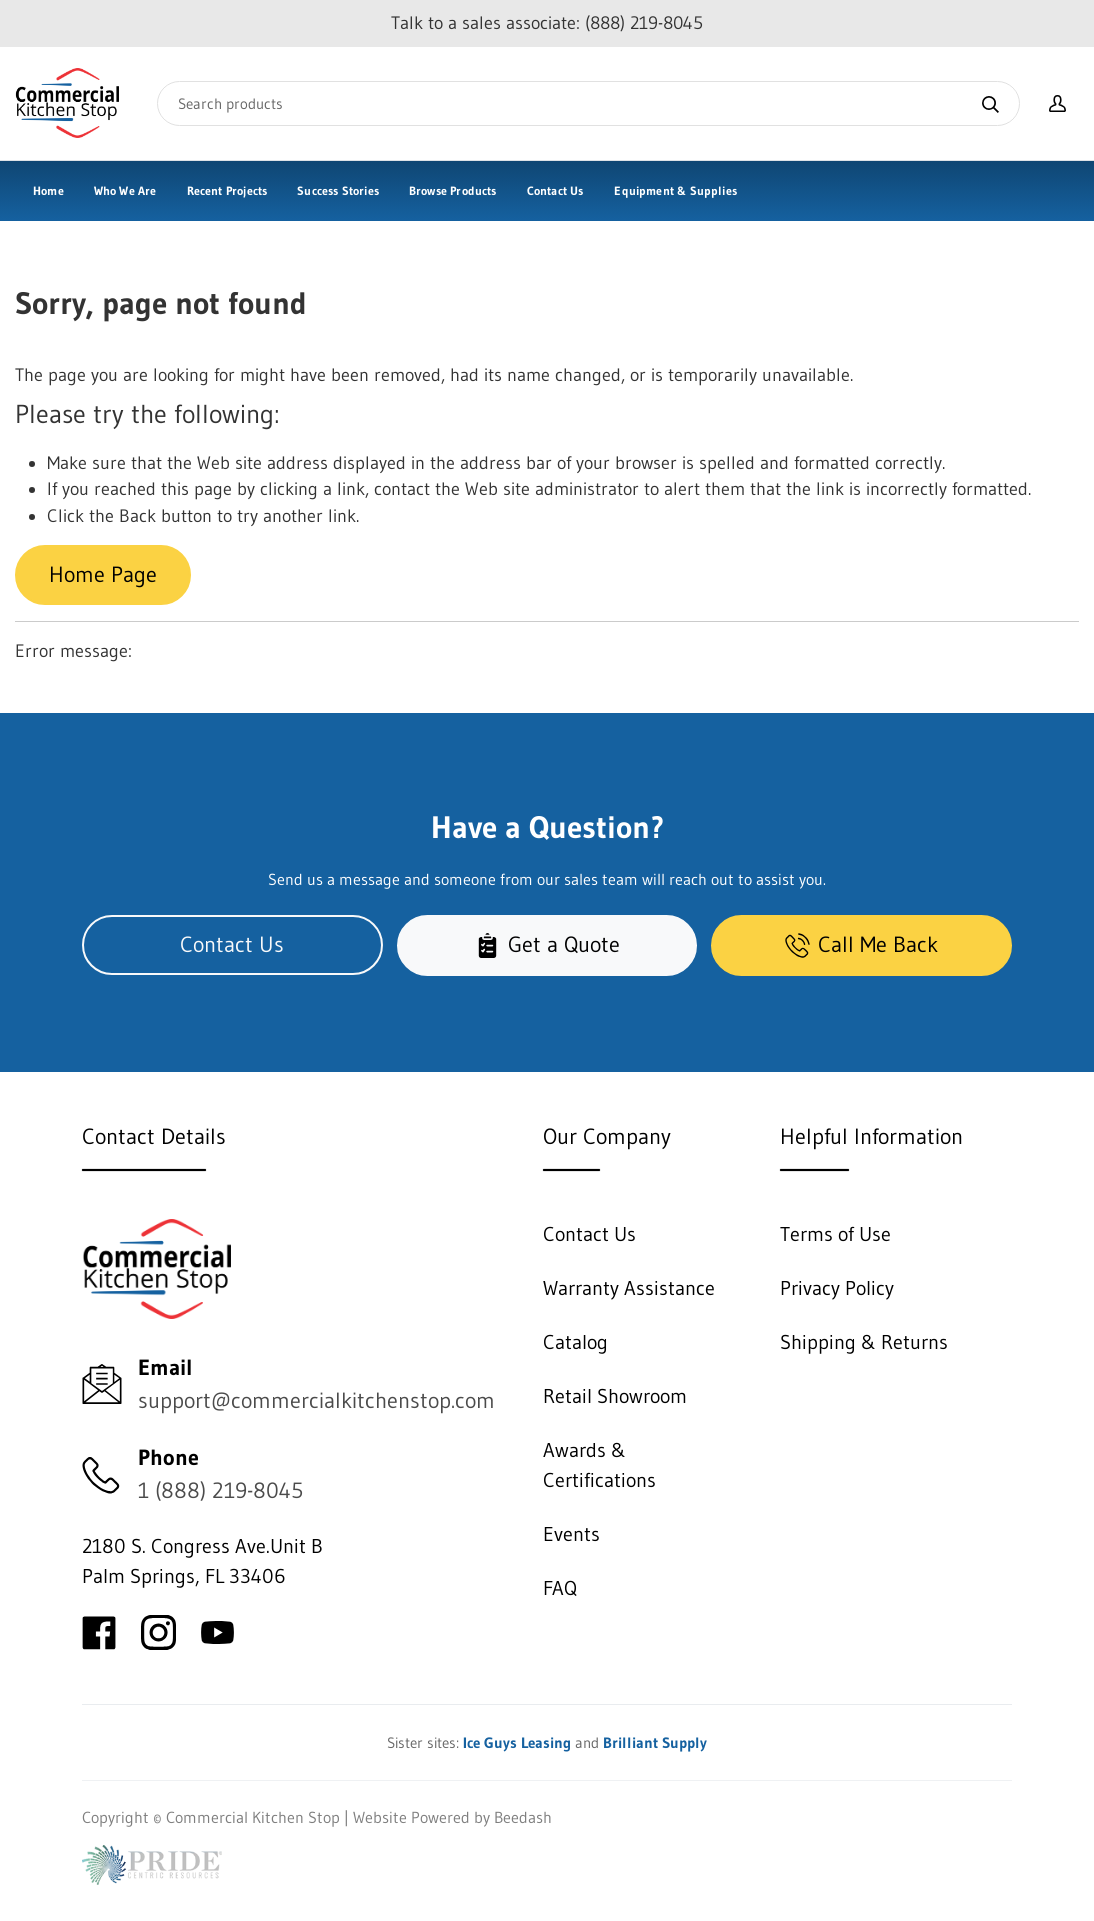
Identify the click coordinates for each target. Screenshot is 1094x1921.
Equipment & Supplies (675, 190)
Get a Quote (547, 944)
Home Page (103, 574)
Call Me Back (861, 944)
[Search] (588, 103)
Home (48, 190)
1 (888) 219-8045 (220, 1490)
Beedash (523, 1817)
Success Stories (338, 190)
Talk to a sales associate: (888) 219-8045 (547, 23)
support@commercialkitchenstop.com (316, 1400)
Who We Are (125, 190)
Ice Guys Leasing (517, 1742)
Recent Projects (227, 190)
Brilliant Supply (655, 1742)
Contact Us (555, 190)
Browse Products (453, 190)
